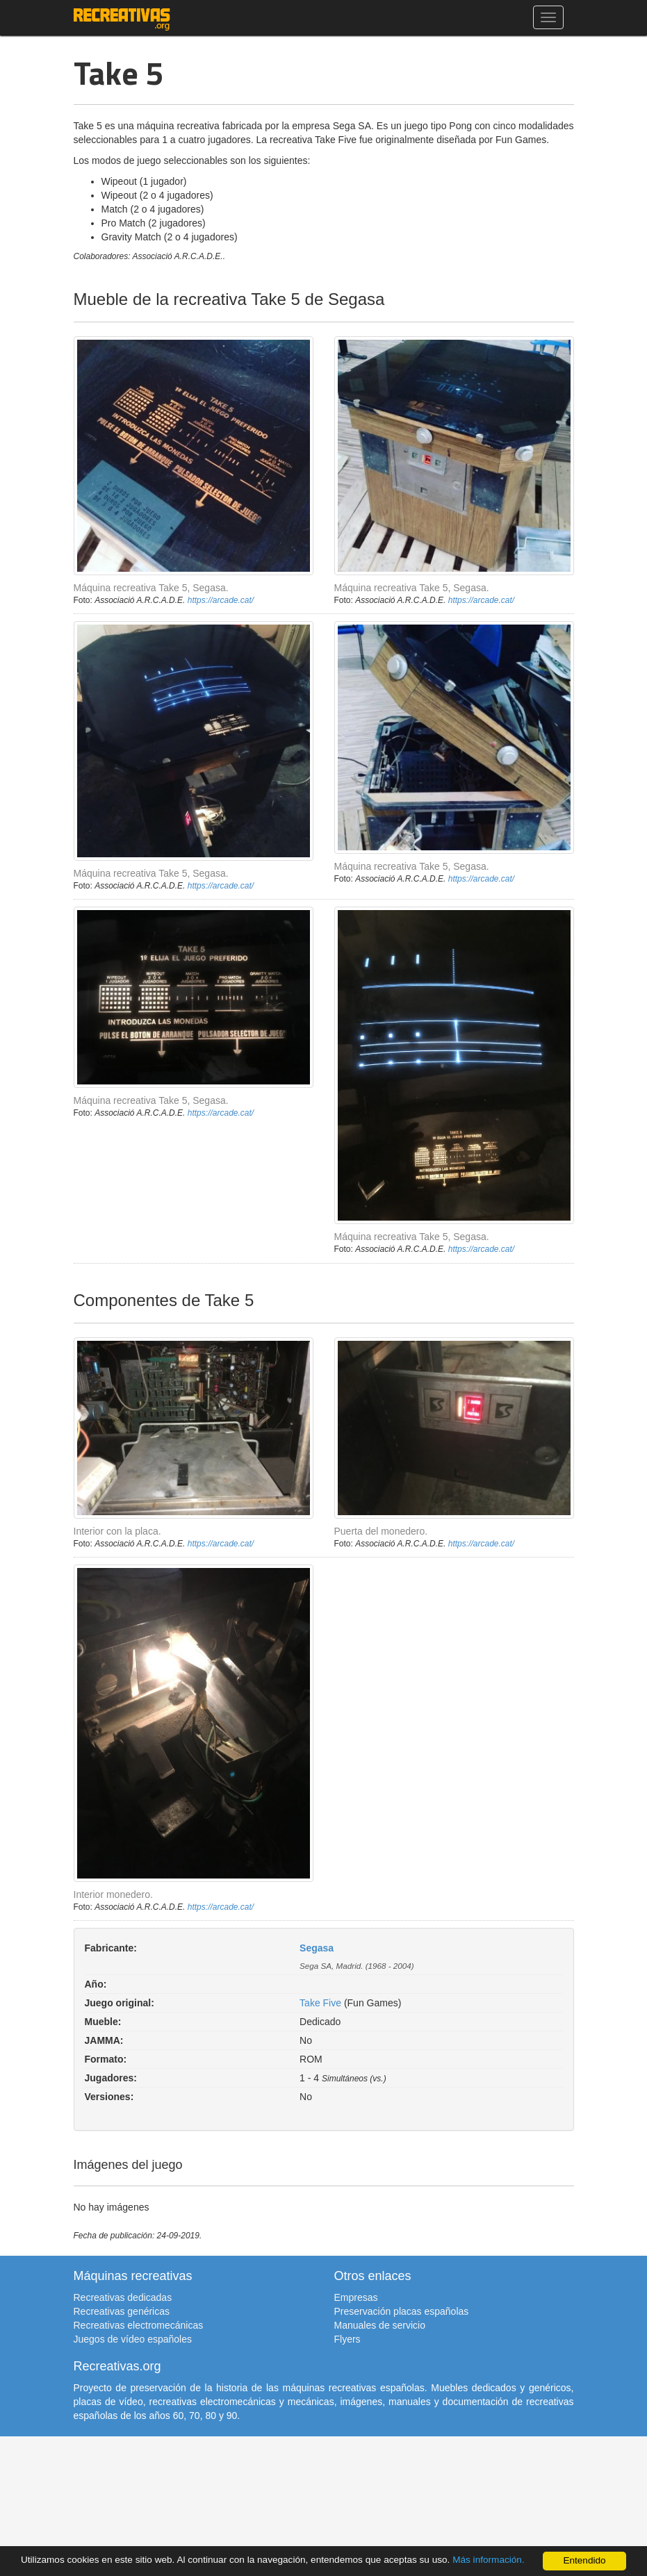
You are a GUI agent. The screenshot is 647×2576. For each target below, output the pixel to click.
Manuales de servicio (380, 2325)
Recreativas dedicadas (123, 2297)
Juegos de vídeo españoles (133, 2339)
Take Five (320, 2002)
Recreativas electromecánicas (139, 2325)
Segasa (317, 1948)
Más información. (488, 2559)
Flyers (347, 2339)
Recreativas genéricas (122, 2311)
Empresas (356, 2297)
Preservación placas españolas (401, 2311)
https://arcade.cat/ (221, 600)
